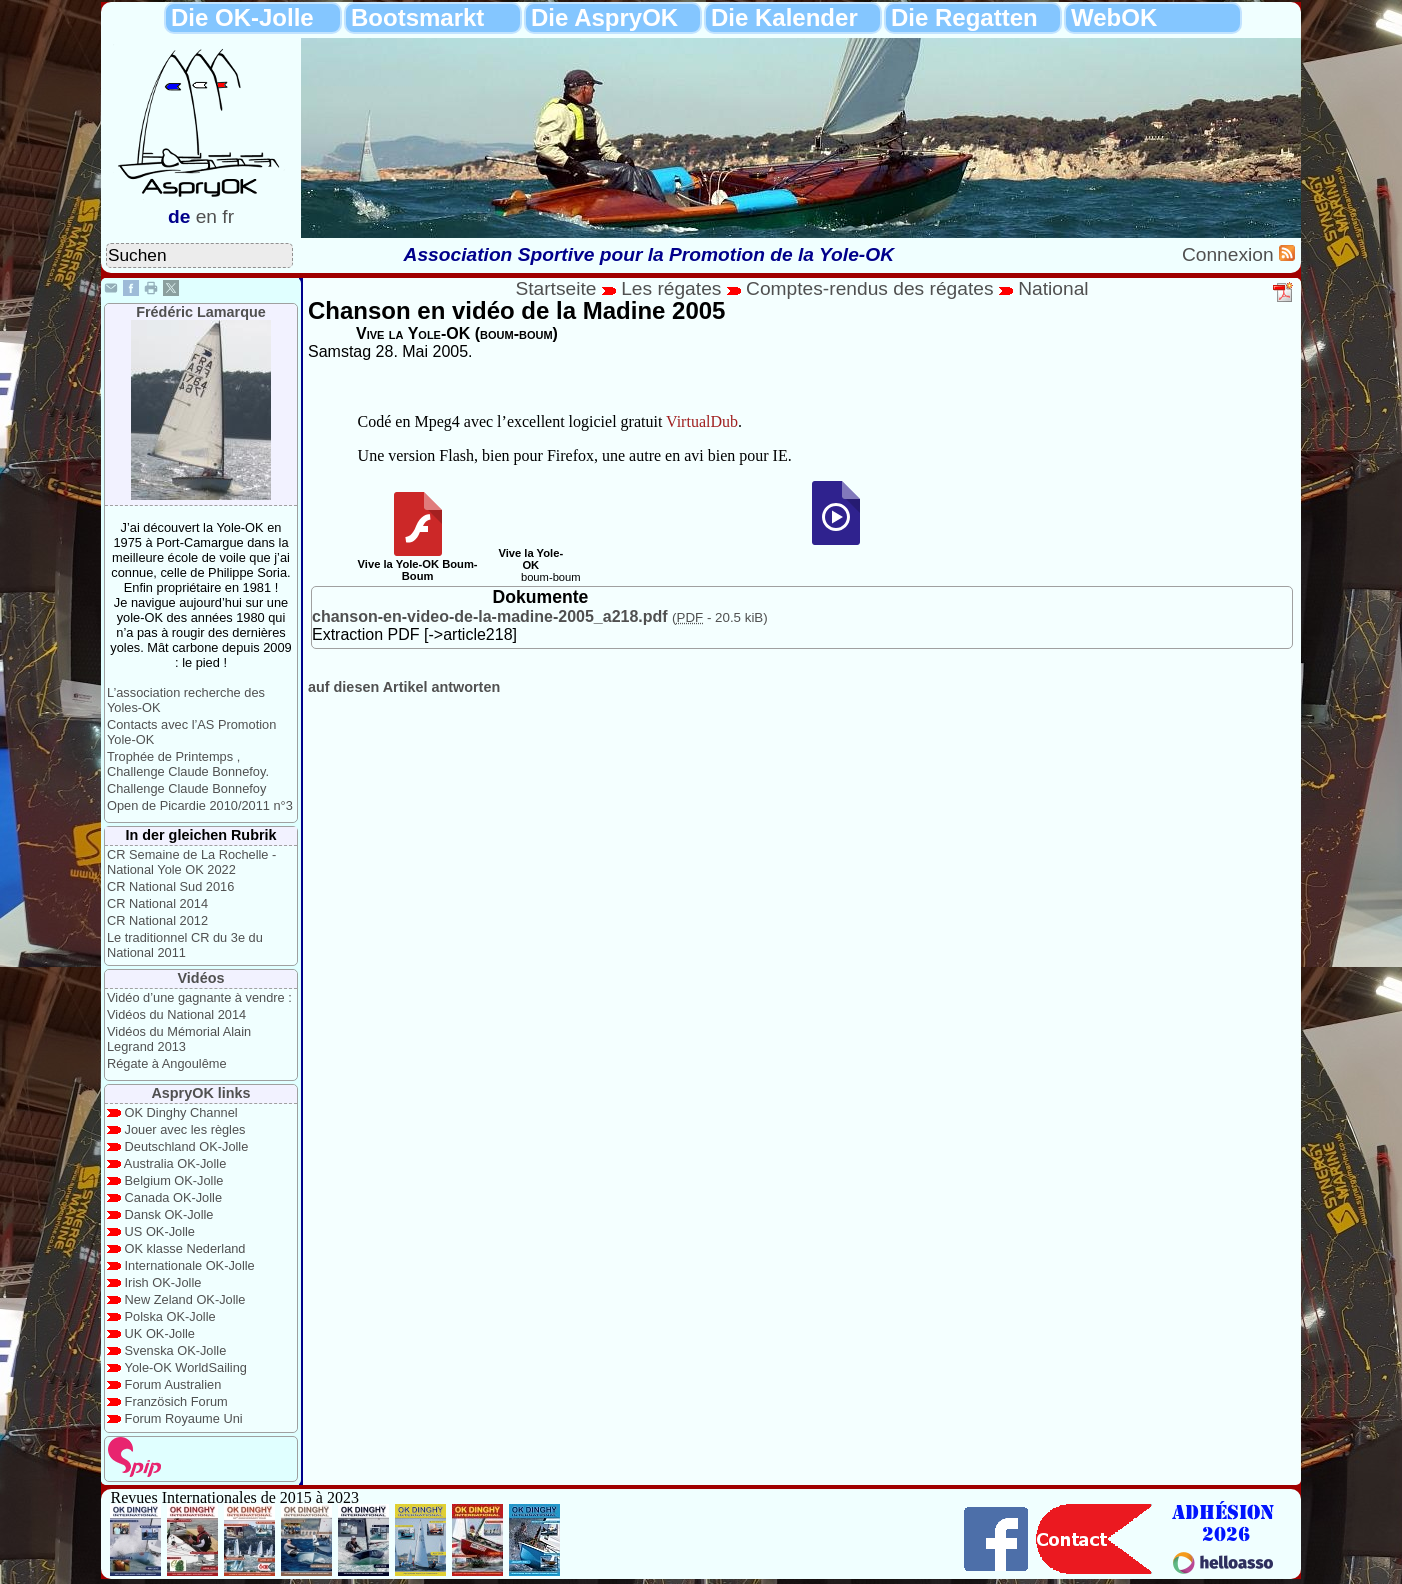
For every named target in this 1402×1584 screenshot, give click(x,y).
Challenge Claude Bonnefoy (186, 788)
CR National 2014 (157, 903)
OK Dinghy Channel (181, 1112)
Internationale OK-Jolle (190, 1265)
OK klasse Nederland (185, 1248)
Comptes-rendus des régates (869, 288)
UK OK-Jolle (160, 1333)
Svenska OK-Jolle (176, 1350)
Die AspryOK (604, 17)
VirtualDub (702, 421)
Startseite (555, 288)
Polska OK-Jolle (170, 1316)
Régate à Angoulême (167, 1063)
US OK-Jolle (160, 1231)
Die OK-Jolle (242, 17)
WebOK (1114, 17)
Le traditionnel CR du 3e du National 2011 (185, 945)
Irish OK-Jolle (163, 1282)
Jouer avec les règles (185, 1129)
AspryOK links (200, 1093)
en (206, 216)
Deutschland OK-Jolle (187, 1146)
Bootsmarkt (417, 17)
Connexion (1230, 254)
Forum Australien (173, 1384)
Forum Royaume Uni (184, 1418)
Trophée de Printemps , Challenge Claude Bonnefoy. (188, 764)
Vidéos (201, 978)
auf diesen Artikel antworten (404, 687)
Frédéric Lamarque (201, 312)
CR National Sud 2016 (170, 886)
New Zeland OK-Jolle (185, 1299)
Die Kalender (784, 17)
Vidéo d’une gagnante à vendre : (199, 997)
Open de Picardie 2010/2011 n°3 (200, 805)
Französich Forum (176, 1401)
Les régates (671, 288)
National (1053, 288)
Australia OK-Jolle (175, 1163)
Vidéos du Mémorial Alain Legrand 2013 (179, 1039)
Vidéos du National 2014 (176, 1014)
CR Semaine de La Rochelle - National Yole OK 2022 (191, 862)
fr (228, 216)
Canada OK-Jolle (173, 1197)
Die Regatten (964, 17)
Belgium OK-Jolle (174, 1180)
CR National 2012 (157, 920)
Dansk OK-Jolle (169, 1214)
